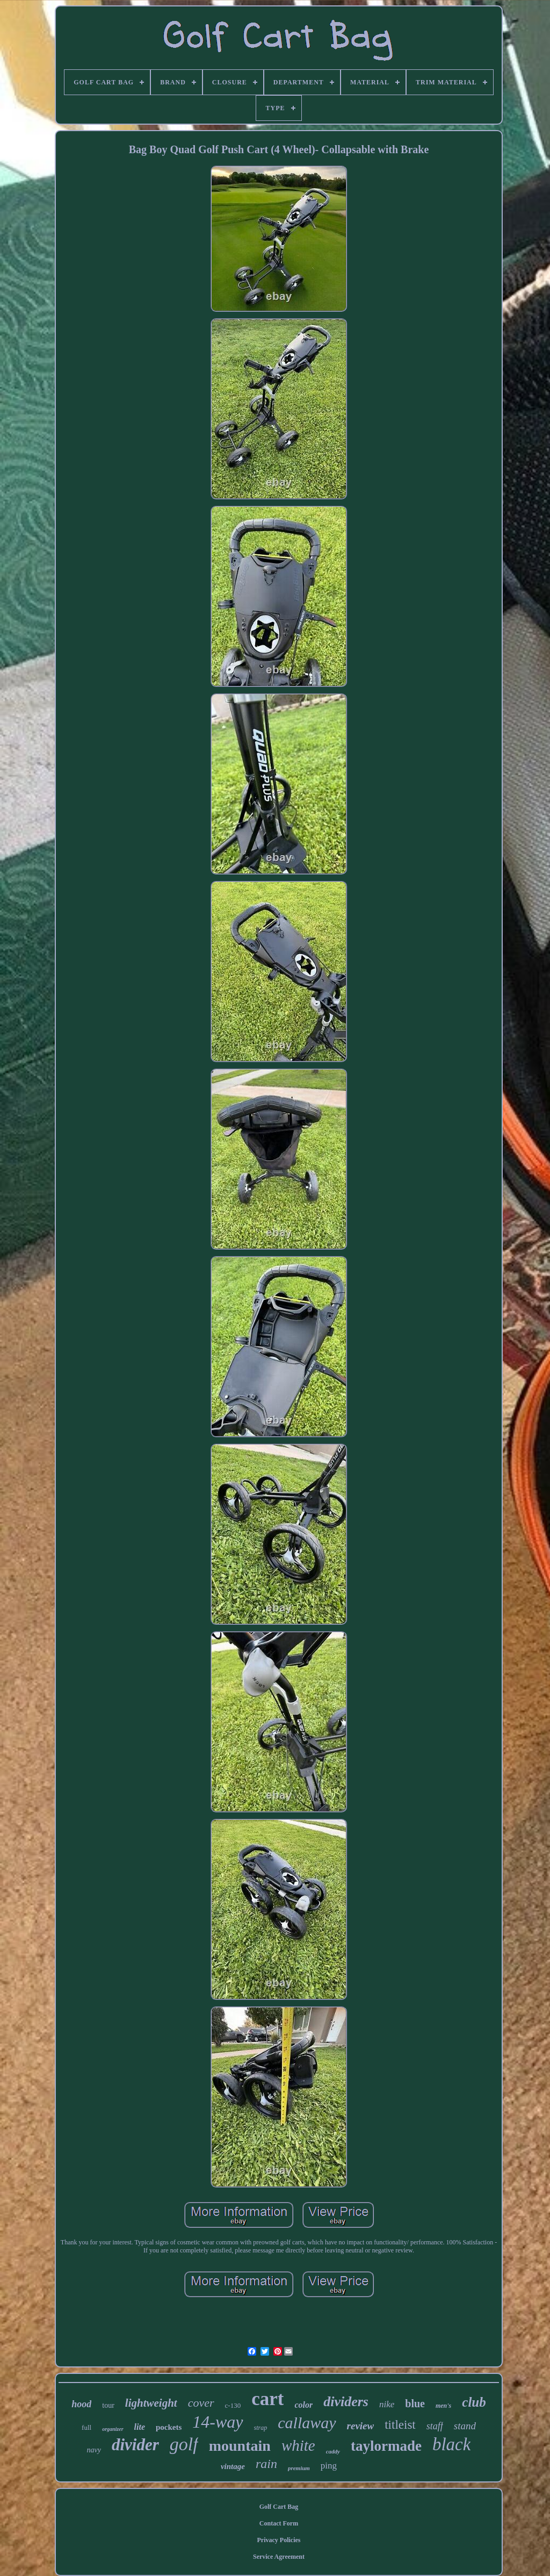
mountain (240, 2445)
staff (434, 2426)
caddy (333, 2451)
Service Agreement (279, 2556)
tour (108, 2405)
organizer (112, 2429)
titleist (400, 2424)
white (298, 2445)
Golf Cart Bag (279, 2506)
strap (260, 2427)
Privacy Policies (279, 2540)
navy (94, 2450)
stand (465, 2425)
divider (135, 2444)
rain (266, 2464)
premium (299, 2468)
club (474, 2402)
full (86, 2427)
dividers (345, 2401)
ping (329, 2465)
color (303, 2404)
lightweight (151, 2402)
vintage (233, 2466)
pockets (169, 2427)
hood (81, 2404)
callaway (307, 2422)
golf (184, 2444)
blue (415, 2403)
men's (443, 2405)
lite (139, 2426)
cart (267, 2398)
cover (201, 2402)
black (451, 2444)
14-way (217, 2421)
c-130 (233, 2405)
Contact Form (278, 2523)
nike (386, 2404)
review (360, 2425)
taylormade (386, 2446)
